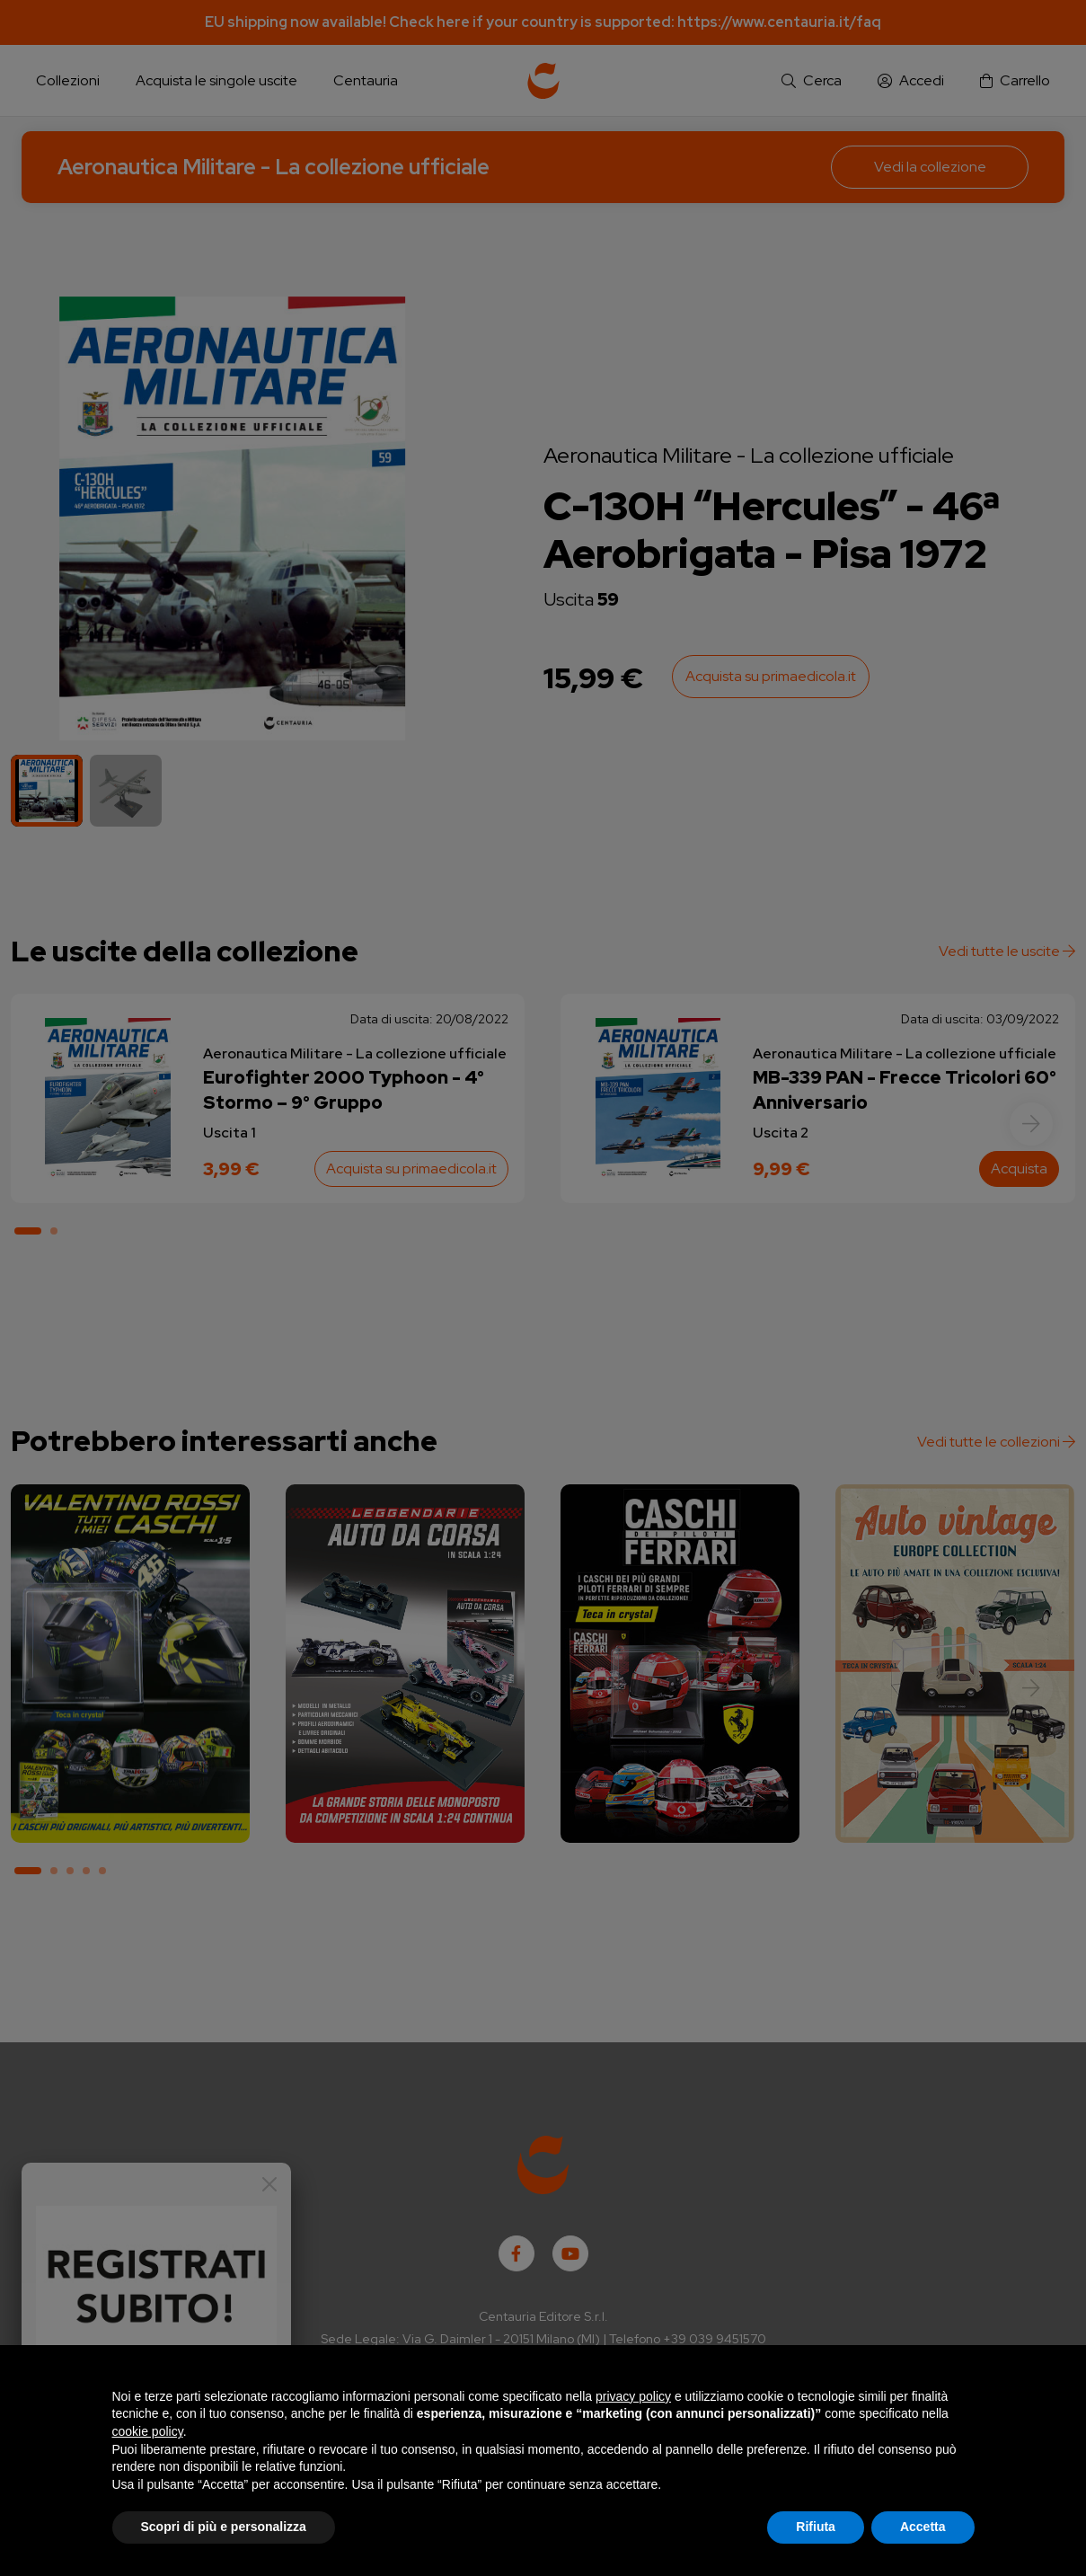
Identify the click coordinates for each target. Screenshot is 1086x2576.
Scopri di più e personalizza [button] (223, 2526)
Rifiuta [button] (815, 2526)
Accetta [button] (923, 2526)
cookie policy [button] (147, 2431)
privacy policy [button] (633, 2396)
